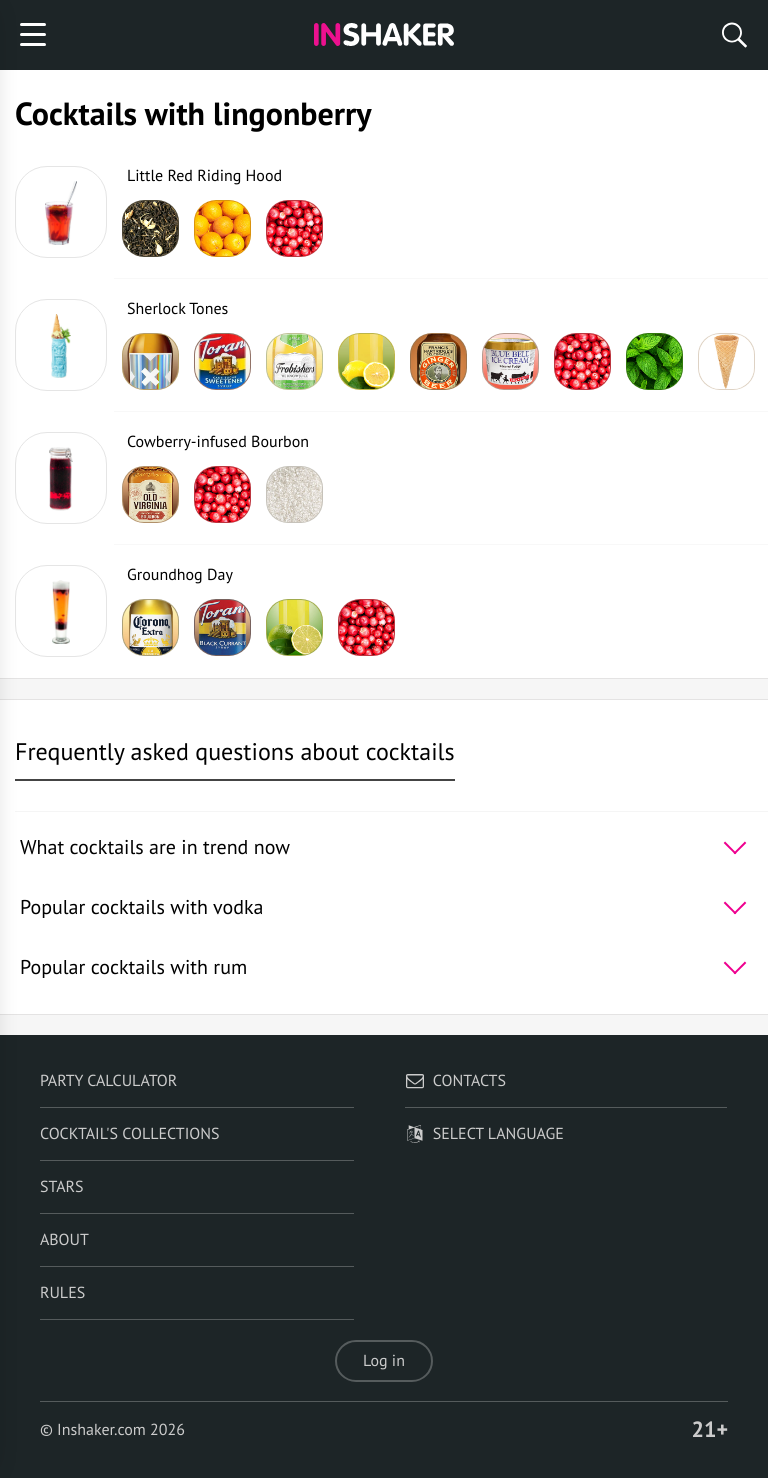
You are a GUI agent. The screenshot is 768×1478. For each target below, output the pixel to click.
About (64, 1240)
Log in (384, 1361)
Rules (62, 1293)
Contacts (455, 1081)
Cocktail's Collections (130, 1134)
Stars (62, 1187)
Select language (484, 1134)
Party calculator (108, 1081)
